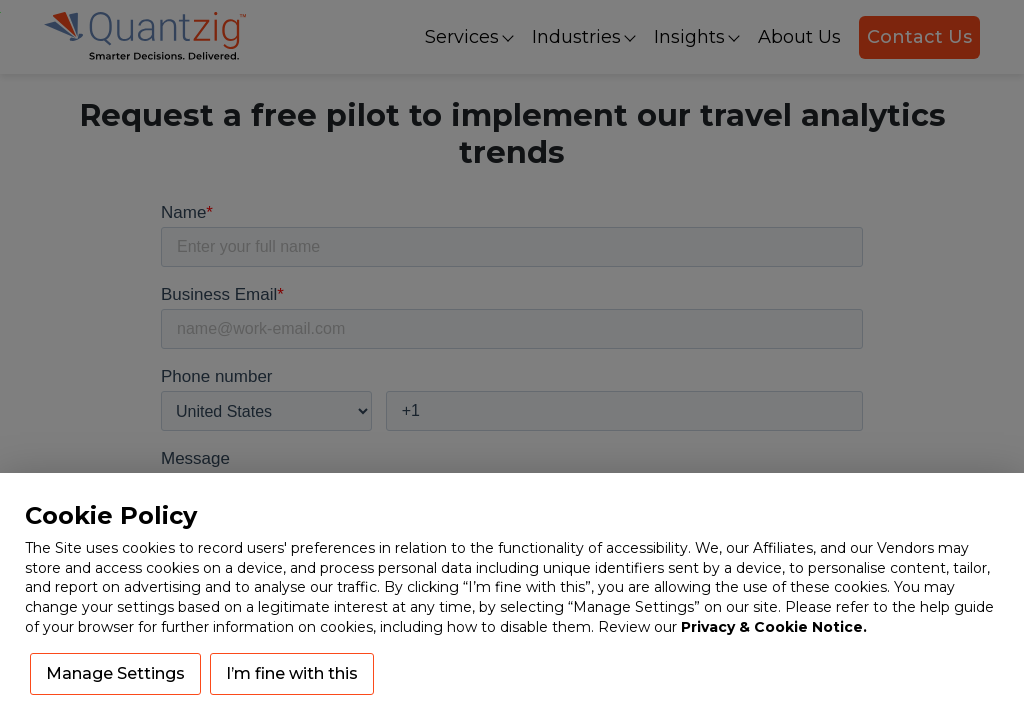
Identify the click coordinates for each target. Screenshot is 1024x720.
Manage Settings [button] (115, 673)
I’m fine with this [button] (292, 673)
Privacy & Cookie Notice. (774, 627)
